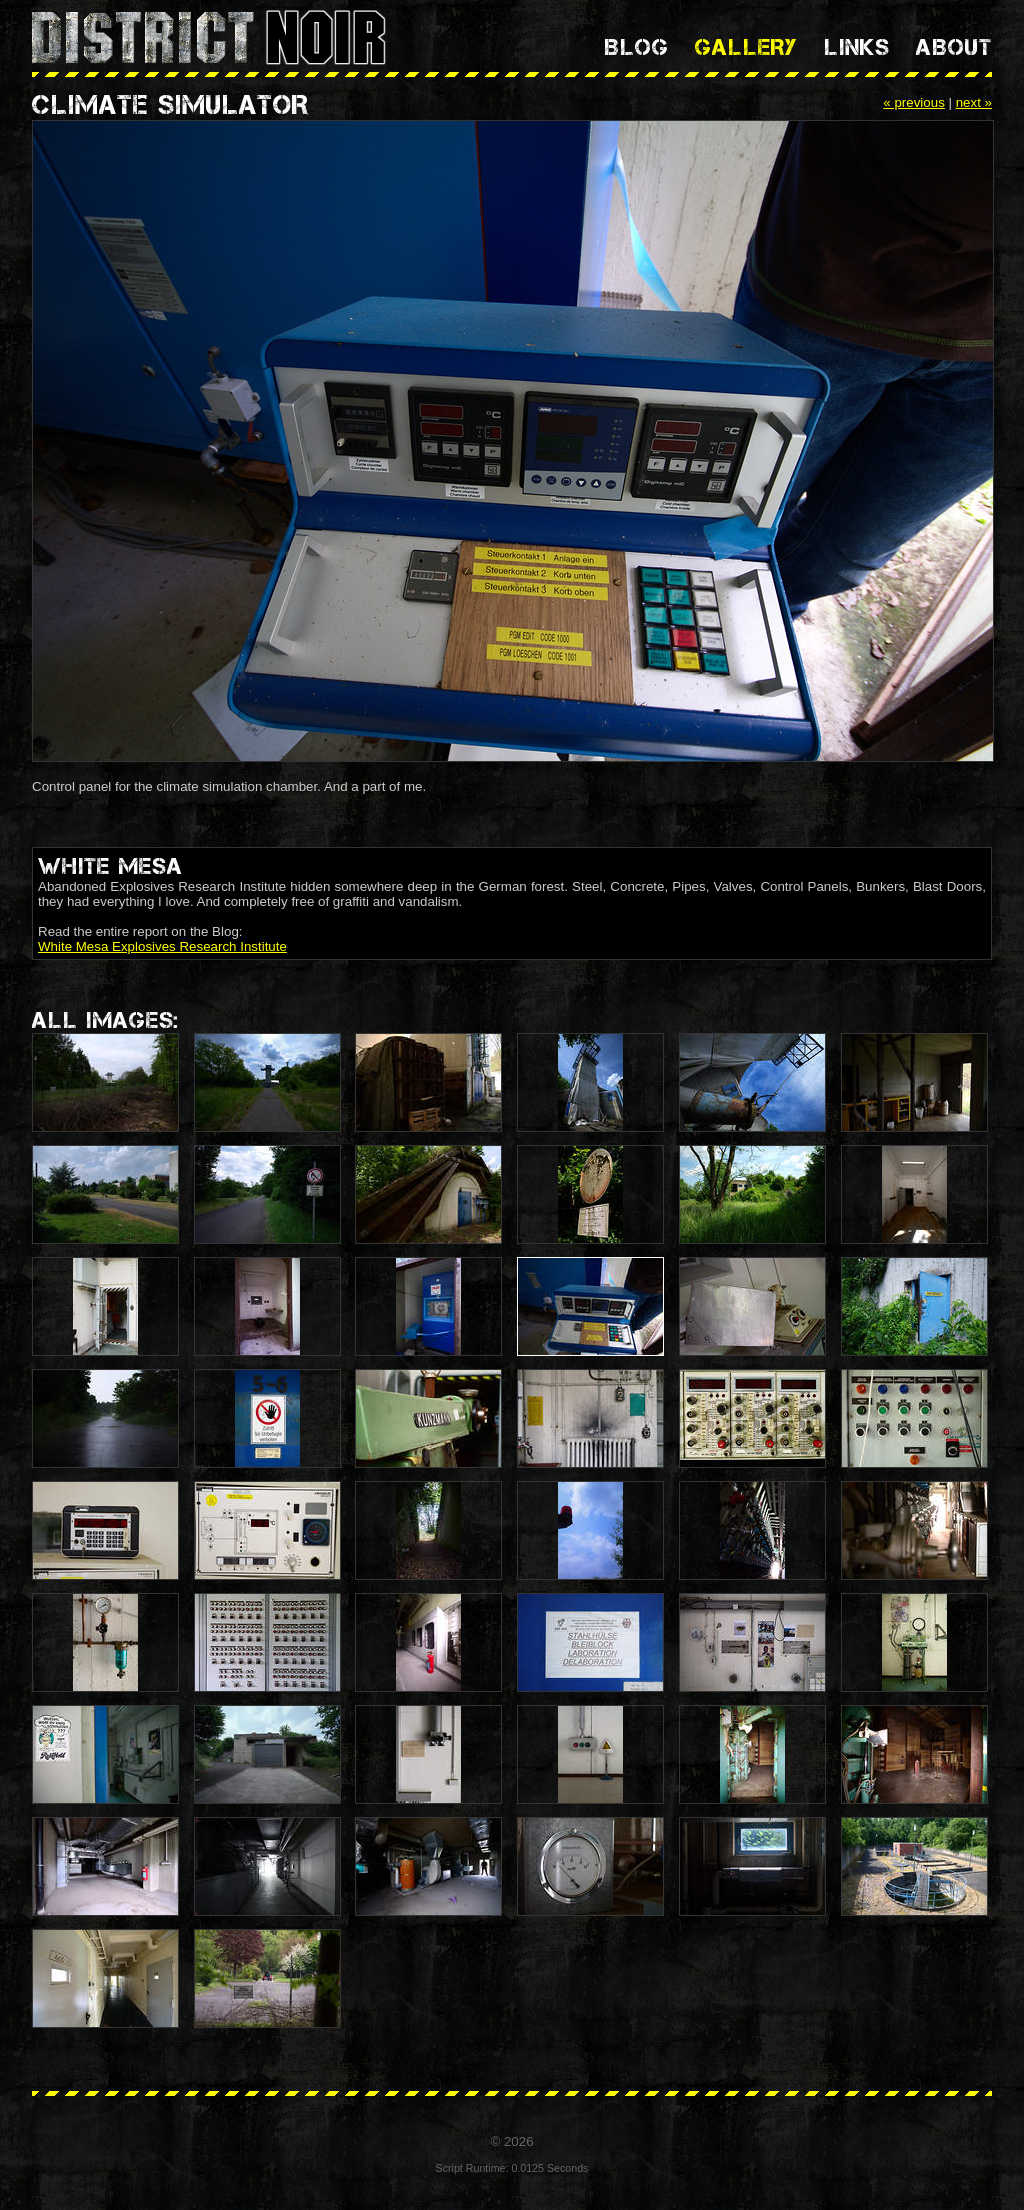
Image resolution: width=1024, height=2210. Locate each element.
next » (974, 102)
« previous (914, 102)
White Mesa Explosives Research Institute (162, 946)
